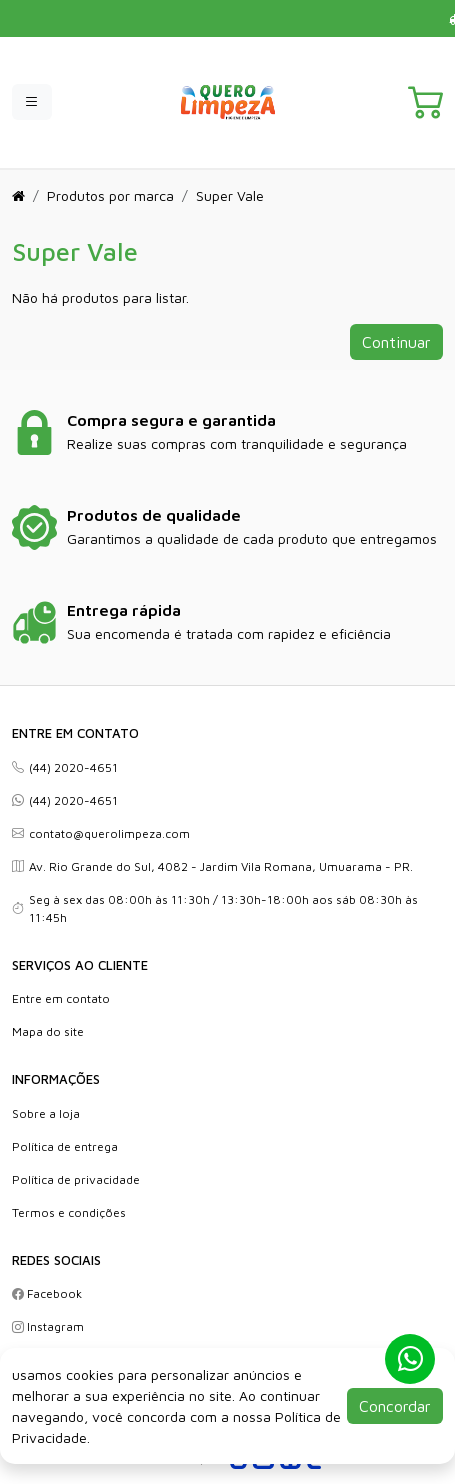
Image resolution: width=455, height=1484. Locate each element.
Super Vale (230, 195)
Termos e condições (69, 1212)
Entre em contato (61, 998)
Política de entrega (65, 1146)
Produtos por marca (110, 195)
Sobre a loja (46, 1113)
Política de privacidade (76, 1179)
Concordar (395, 1406)
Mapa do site (48, 1031)
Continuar (396, 342)
